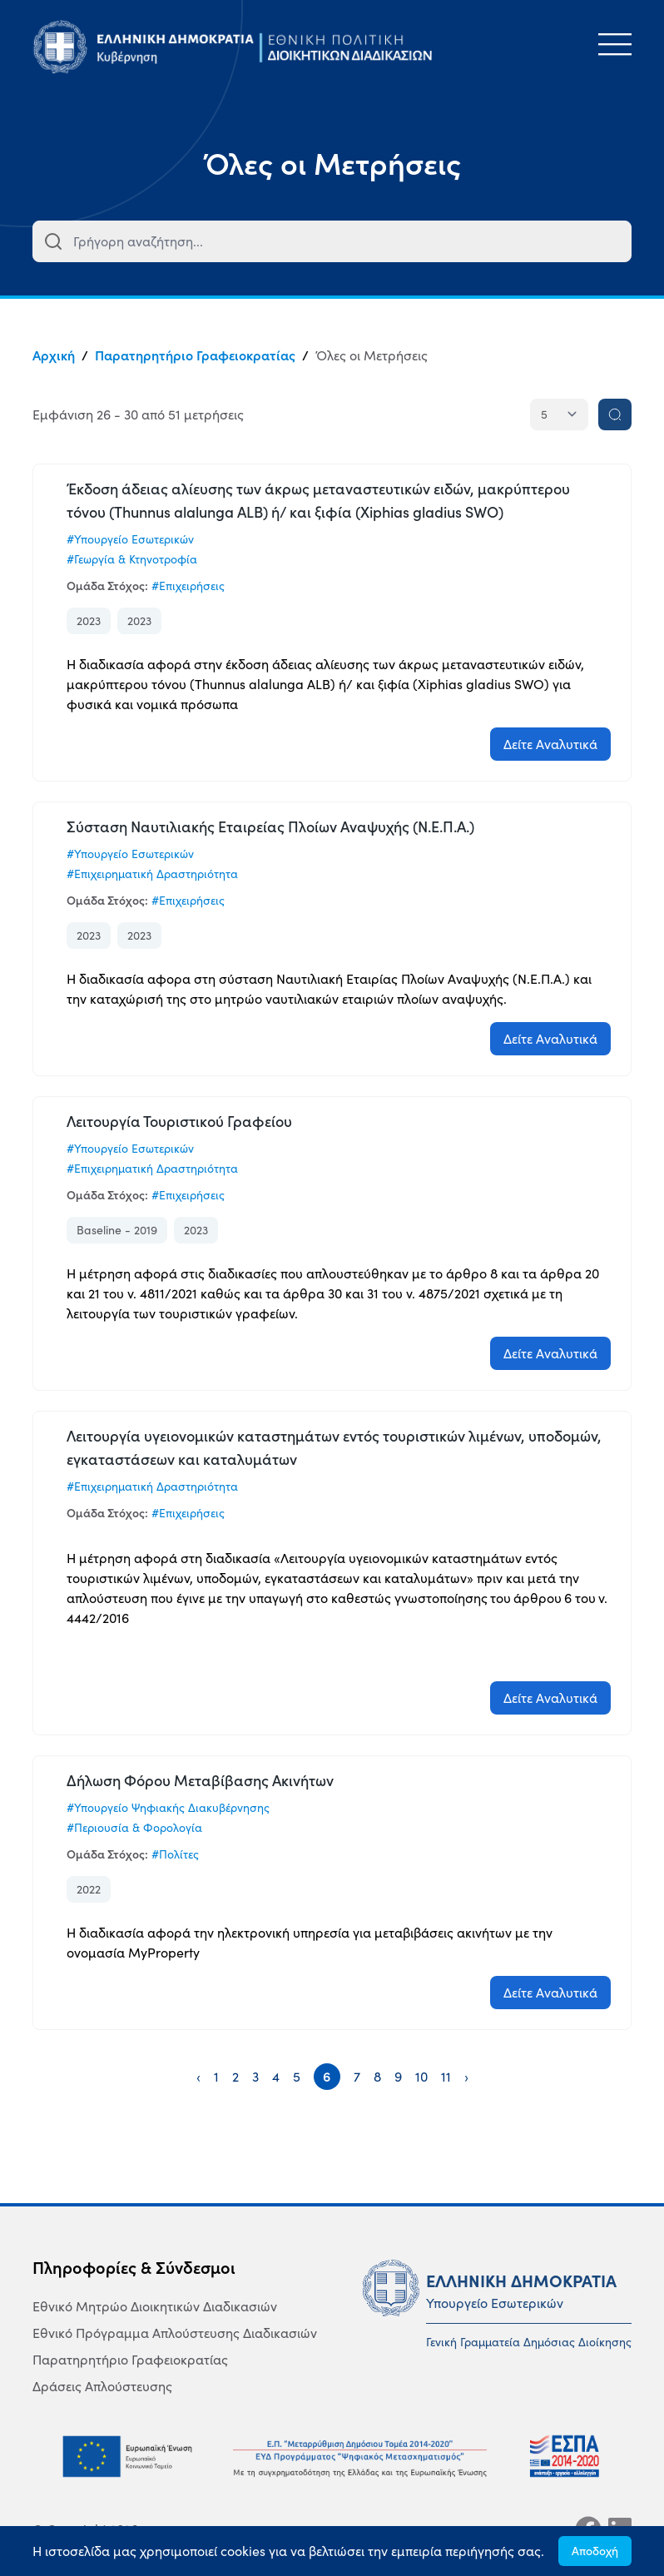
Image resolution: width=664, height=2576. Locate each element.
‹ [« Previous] (198, 2076)
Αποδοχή (595, 2551)
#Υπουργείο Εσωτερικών (130, 539)
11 (446, 2076)
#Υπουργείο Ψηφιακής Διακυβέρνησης (168, 1807)
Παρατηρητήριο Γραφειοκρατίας (195, 355)
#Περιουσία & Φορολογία (134, 1827)
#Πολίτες (175, 1854)
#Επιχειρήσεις (188, 585)
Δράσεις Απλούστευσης (102, 2386)
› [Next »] (466, 2076)
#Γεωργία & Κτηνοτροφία (132, 559)
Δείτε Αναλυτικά (550, 744)
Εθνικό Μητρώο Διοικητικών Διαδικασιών (154, 2306)
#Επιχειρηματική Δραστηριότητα (152, 873)
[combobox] (332, 241)
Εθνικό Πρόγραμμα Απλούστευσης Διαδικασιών (174, 2333)
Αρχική (53, 355)
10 (421, 2076)
